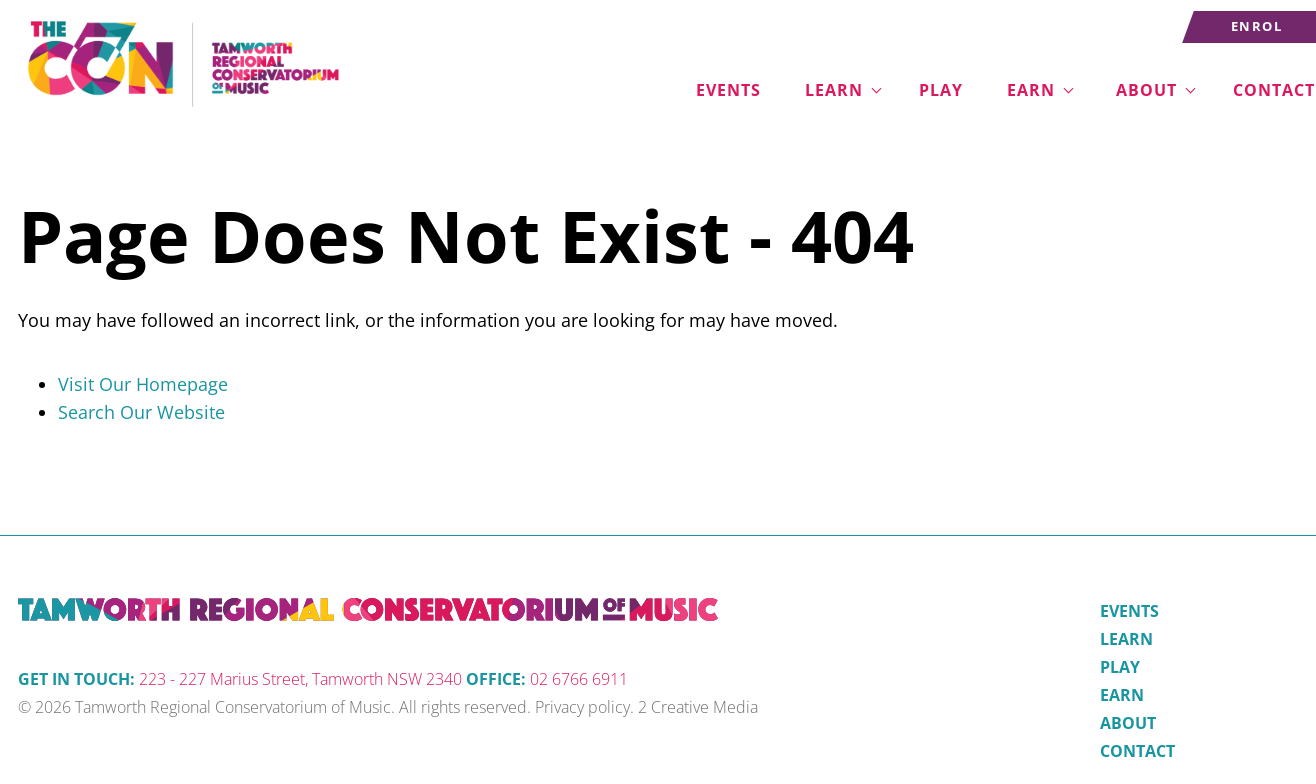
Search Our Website (141, 412)
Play (941, 90)
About (1146, 90)
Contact (1137, 751)
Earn (1031, 90)
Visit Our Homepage (143, 384)
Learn (834, 90)
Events (728, 90)
